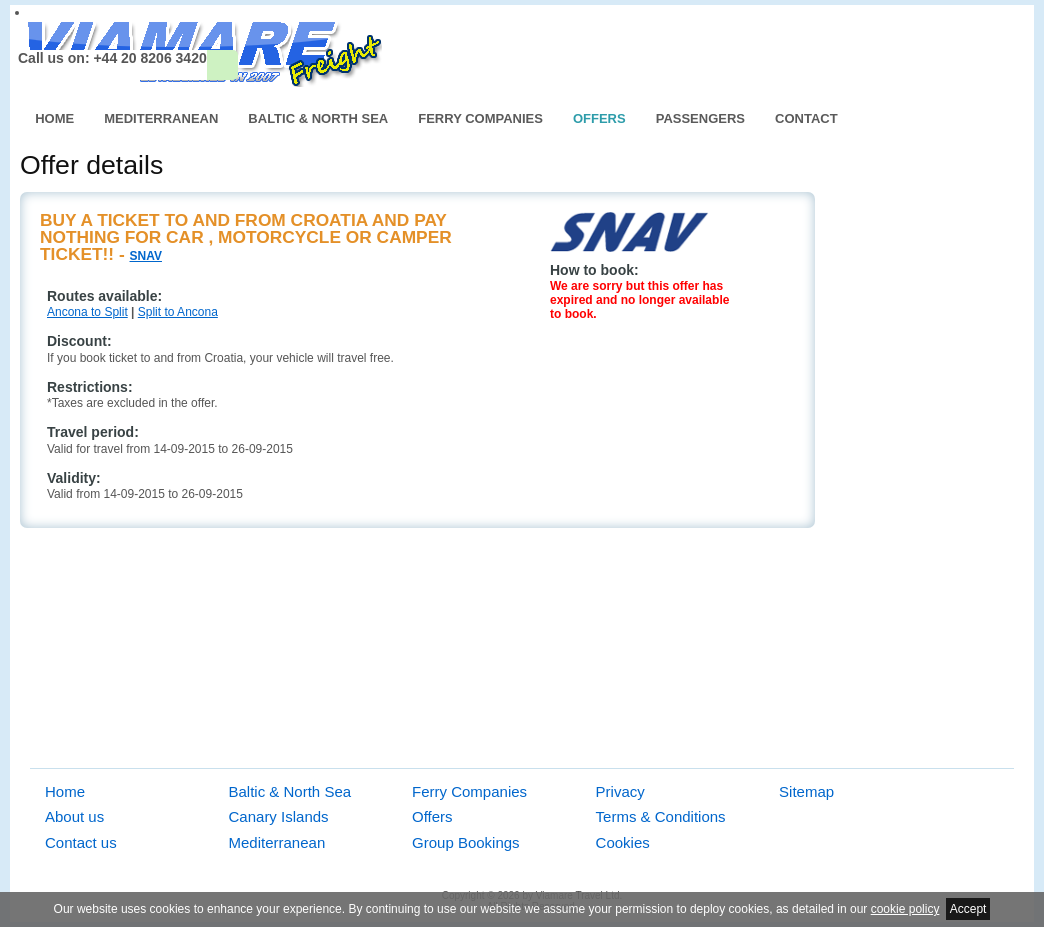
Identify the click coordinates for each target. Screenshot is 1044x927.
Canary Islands (279, 816)
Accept (968, 909)
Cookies (623, 842)
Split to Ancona (178, 312)
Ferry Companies (480, 118)
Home (54, 118)
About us (74, 816)
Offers (599, 118)
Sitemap (806, 791)
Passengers (700, 118)
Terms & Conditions (661, 816)
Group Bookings (466, 842)
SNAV (146, 256)
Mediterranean (161, 118)
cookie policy (905, 909)
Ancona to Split (87, 312)
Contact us (81, 842)
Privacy (620, 791)
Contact (806, 118)
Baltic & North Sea (318, 118)
